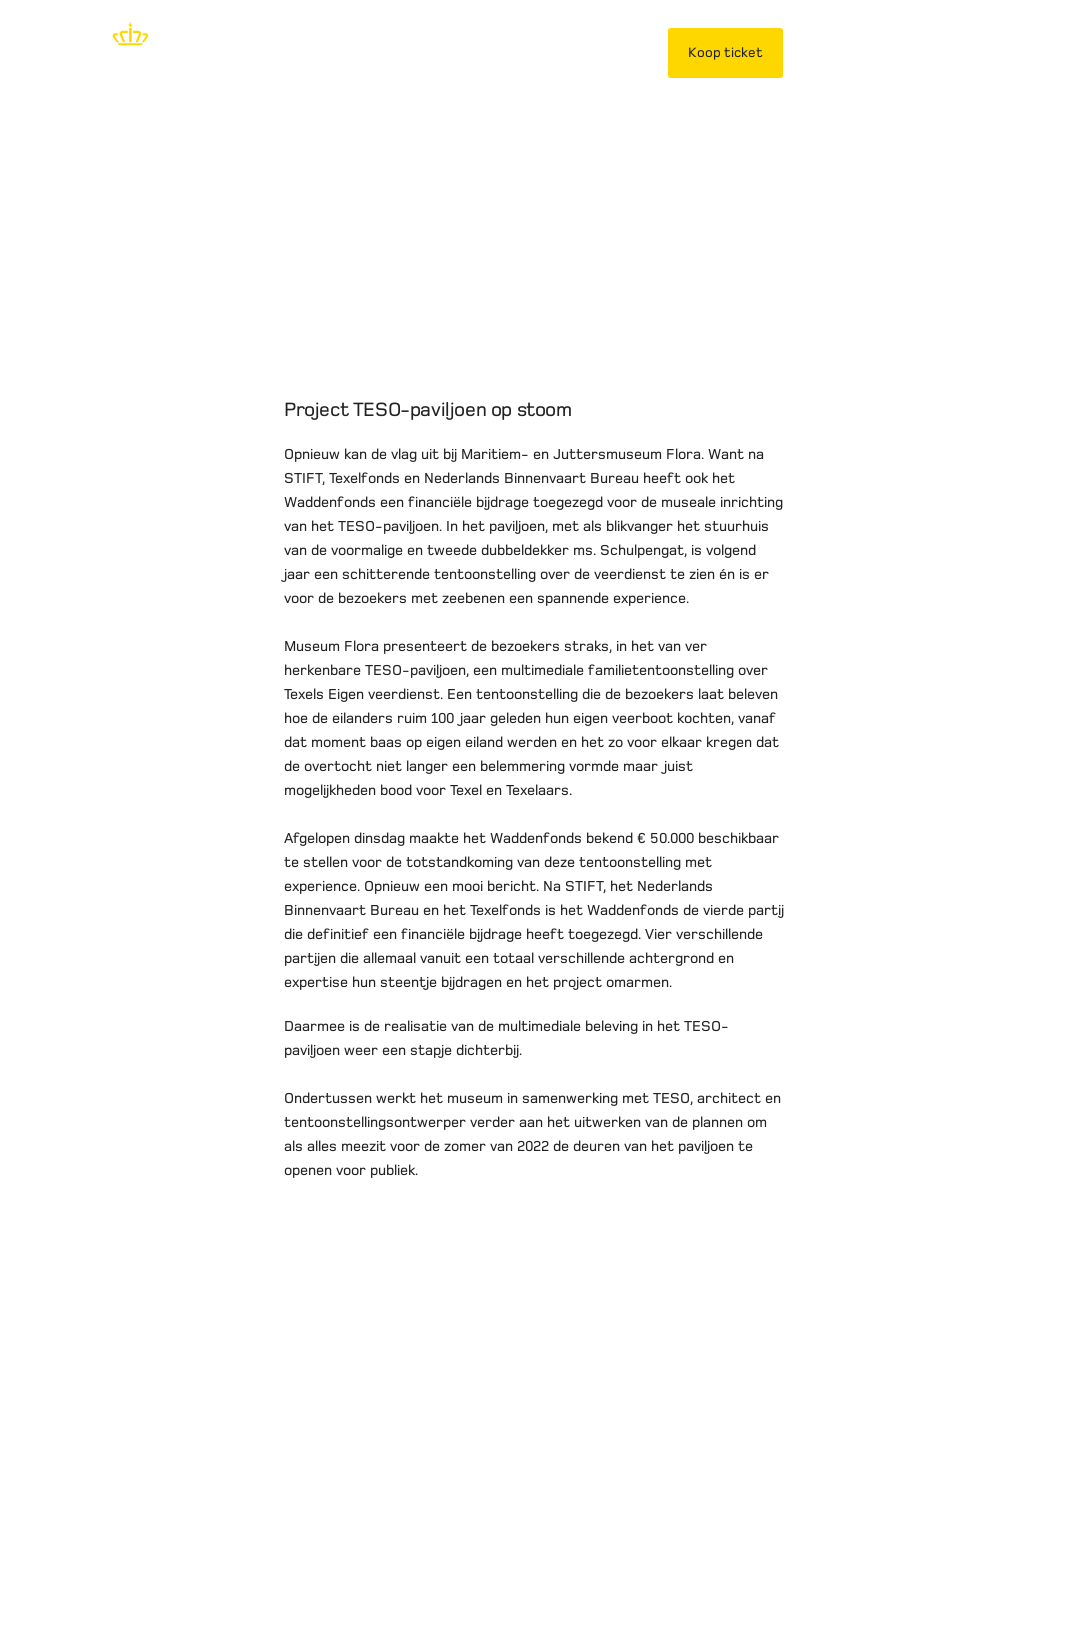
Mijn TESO (845, 52)
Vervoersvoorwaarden (349, 1571)
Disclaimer (99, 1571)
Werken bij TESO (605, 1571)
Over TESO (487, 1571)
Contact (715, 1571)
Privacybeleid (204, 1571)
